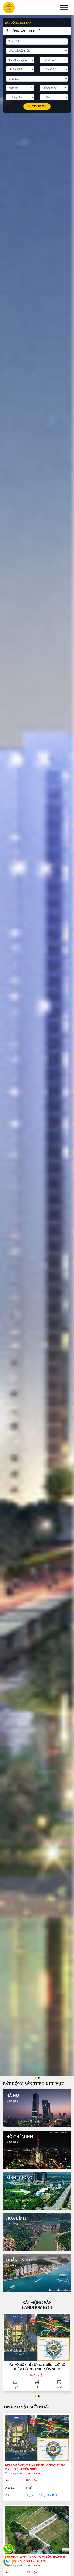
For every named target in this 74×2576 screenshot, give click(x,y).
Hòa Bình (52, 2495)
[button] (64, 7)
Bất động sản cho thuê (22, 31)
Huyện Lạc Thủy (35, 2495)
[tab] (37, 1048)
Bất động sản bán (18, 22)
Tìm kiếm (37, 106)
